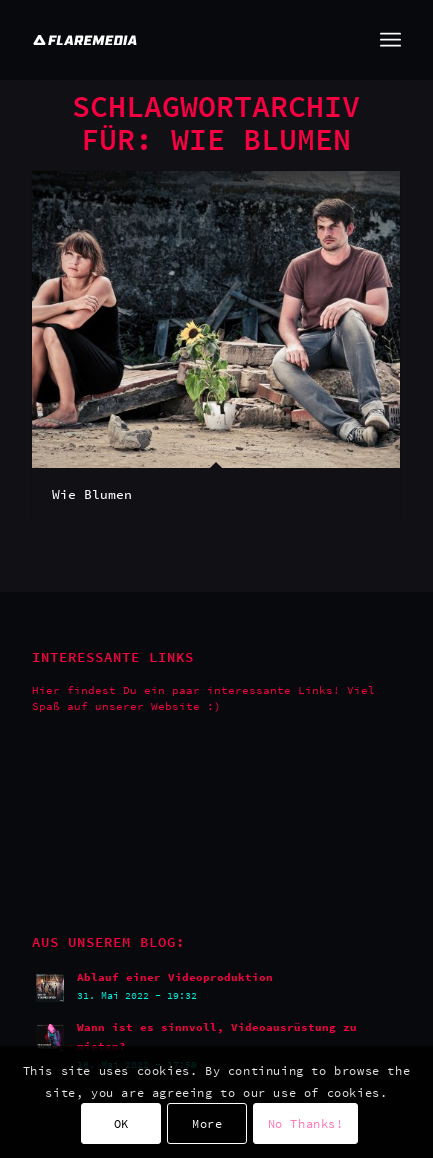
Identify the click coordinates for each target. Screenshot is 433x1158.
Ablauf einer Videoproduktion (175, 977)
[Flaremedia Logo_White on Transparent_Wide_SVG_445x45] (179, 40)
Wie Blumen (92, 494)
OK (121, 1123)
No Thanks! (306, 1123)
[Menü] (390, 40)
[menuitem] (390, 40)
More (207, 1123)
